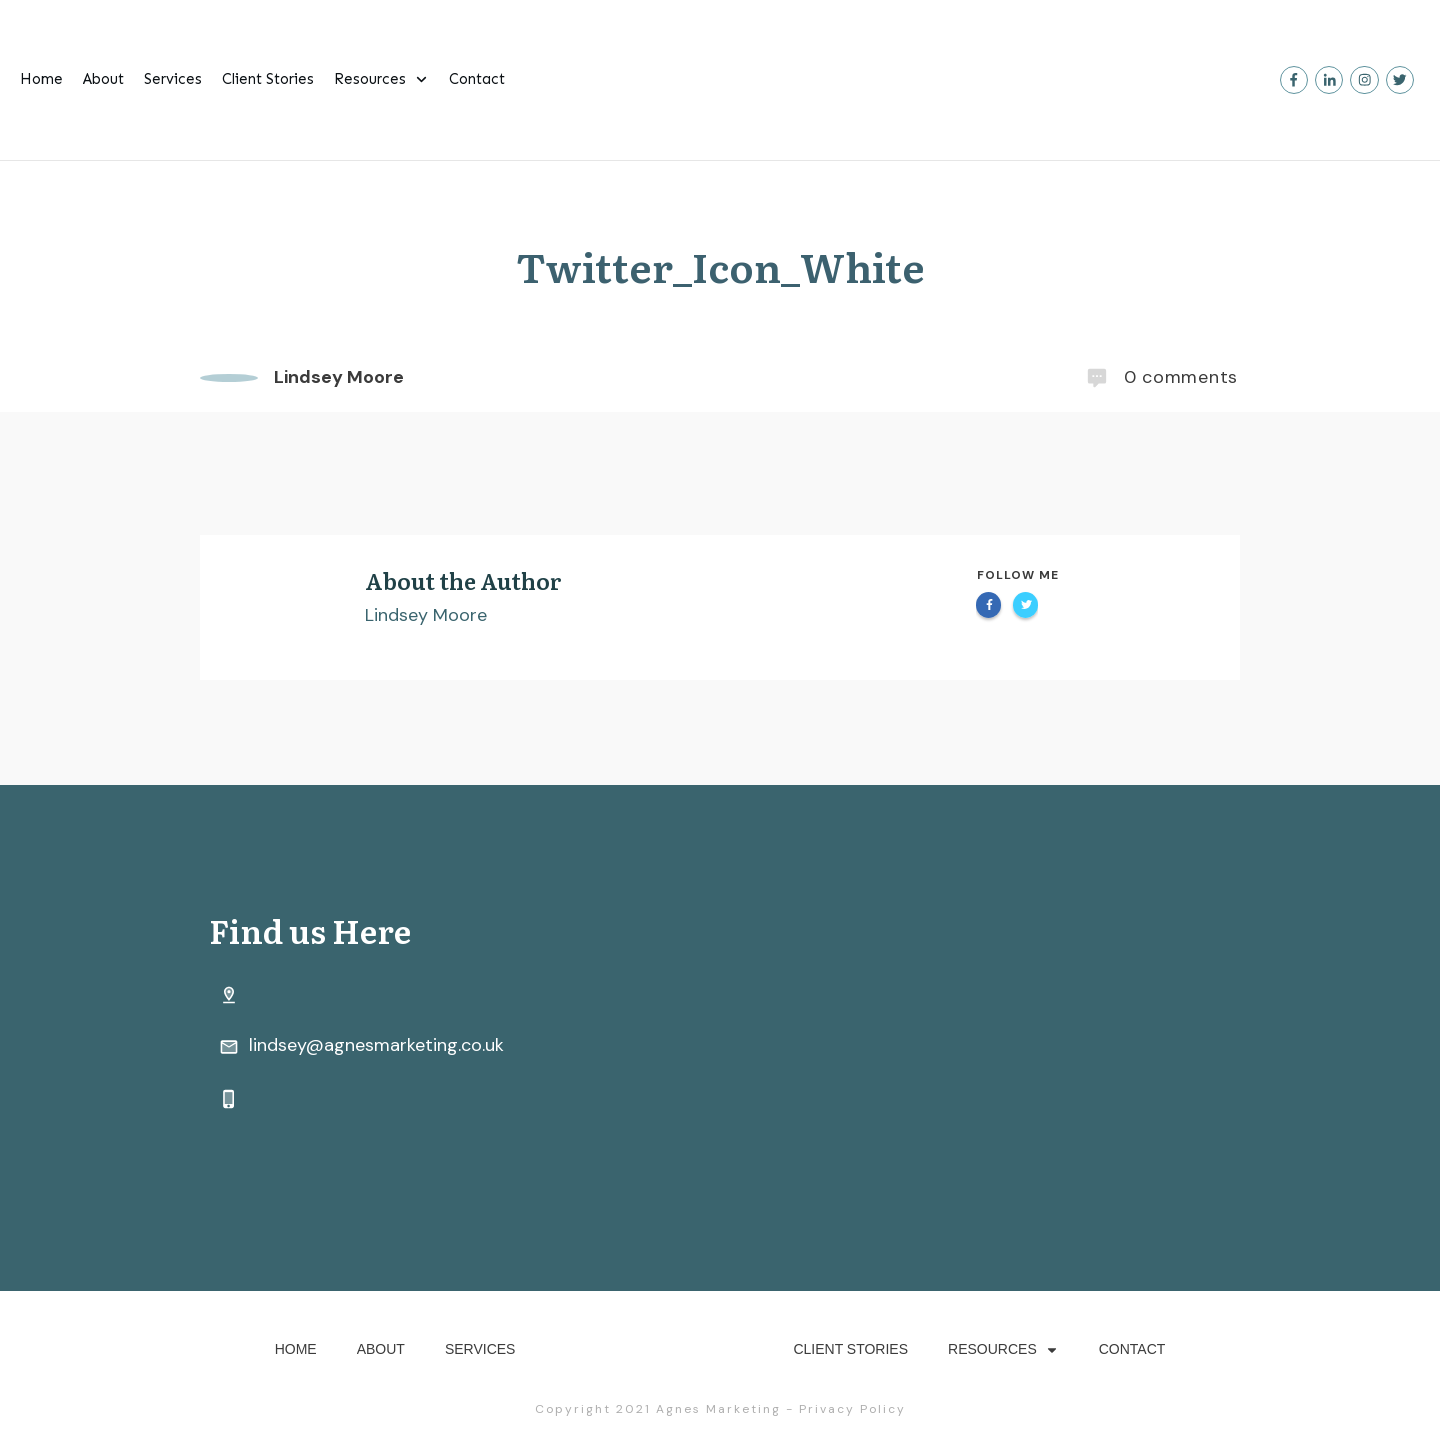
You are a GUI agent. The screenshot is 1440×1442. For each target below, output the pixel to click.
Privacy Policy (852, 1409)
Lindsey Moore (426, 615)
